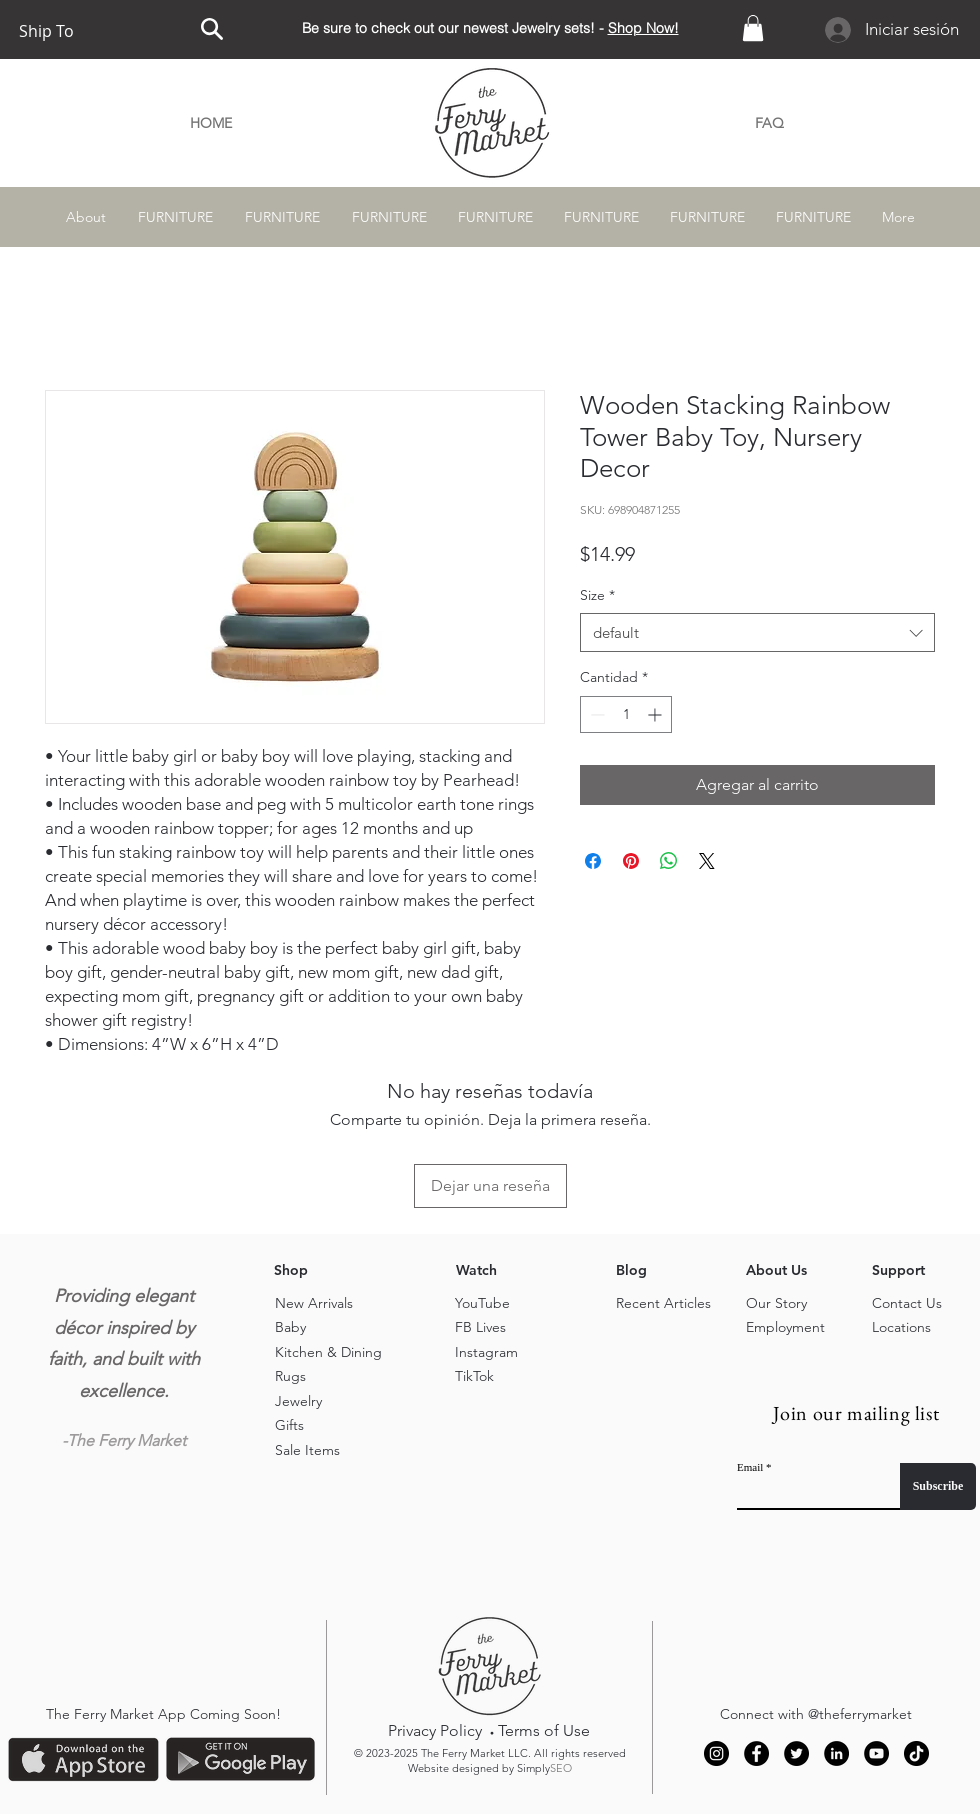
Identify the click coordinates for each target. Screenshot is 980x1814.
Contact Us (907, 1303)
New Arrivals (314, 1303)
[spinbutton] (626, 714)
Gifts (289, 1425)
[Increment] (656, 714)
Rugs (290, 1376)
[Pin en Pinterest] (631, 861)
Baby (290, 1327)
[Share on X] (707, 861)
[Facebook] (756, 1753)
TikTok (474, 1376)
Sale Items (307, 1450)
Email (750, 1467)
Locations (901, 1327)
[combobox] (757, 632)
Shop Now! (643, 28)
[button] (753, 28)
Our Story (776, 1303)
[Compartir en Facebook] (593, 861)
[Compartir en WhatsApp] (669, 861)
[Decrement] (595, 714)
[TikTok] (916, 1753)
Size (597, 595)
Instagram (486, 1352)
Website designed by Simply (490, 1768)
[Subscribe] (938, 1486)
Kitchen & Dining (328, 1352)
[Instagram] (716, 1753)
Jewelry (298, 1401)
